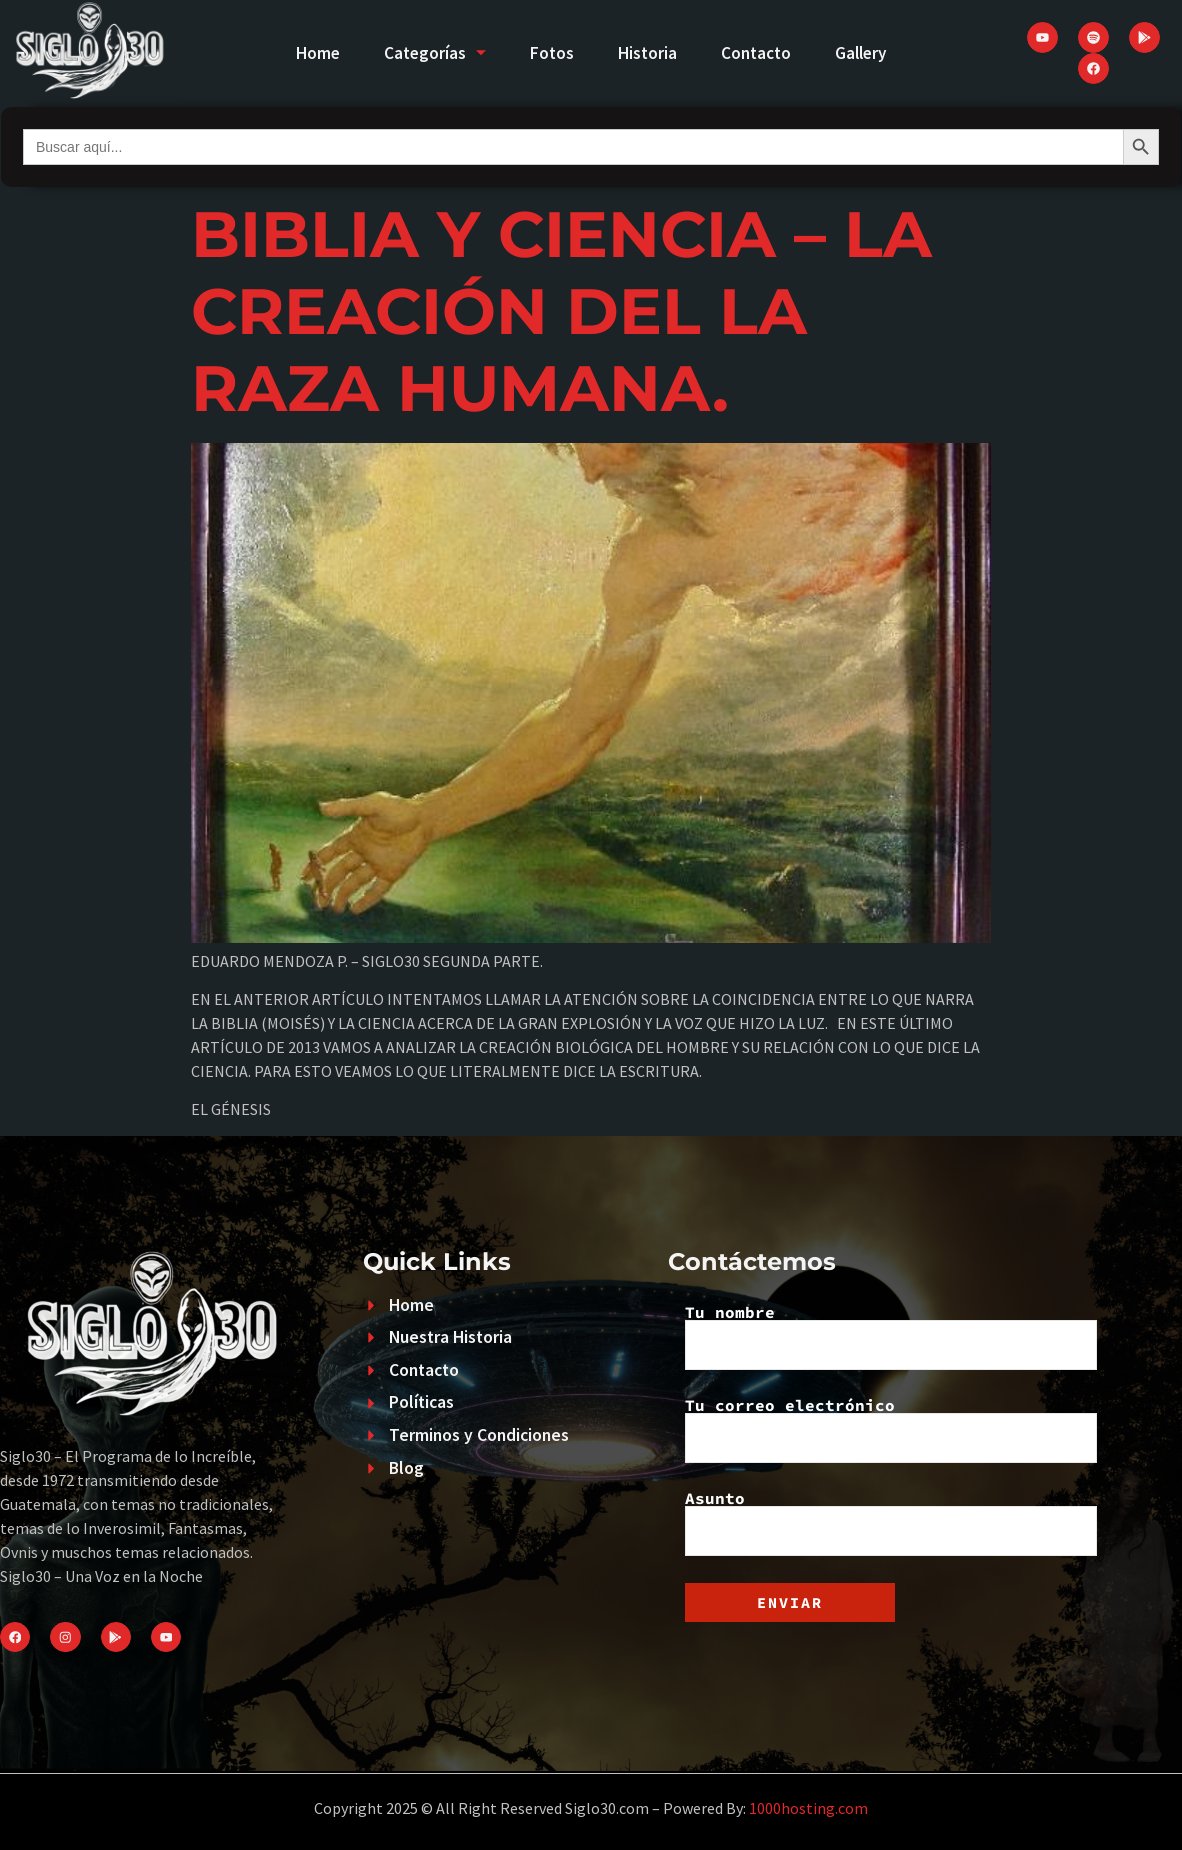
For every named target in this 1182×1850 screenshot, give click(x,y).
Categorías (424, 52)
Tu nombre (891, 1337)
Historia (649, 52)
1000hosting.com (808, 1808)
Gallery (876, 52)
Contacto (764, 52)
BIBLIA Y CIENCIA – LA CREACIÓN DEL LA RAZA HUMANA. (561, 311)
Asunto (891, 1523)
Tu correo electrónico (891, 1430)
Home (300, 52)
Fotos (548, 52)
